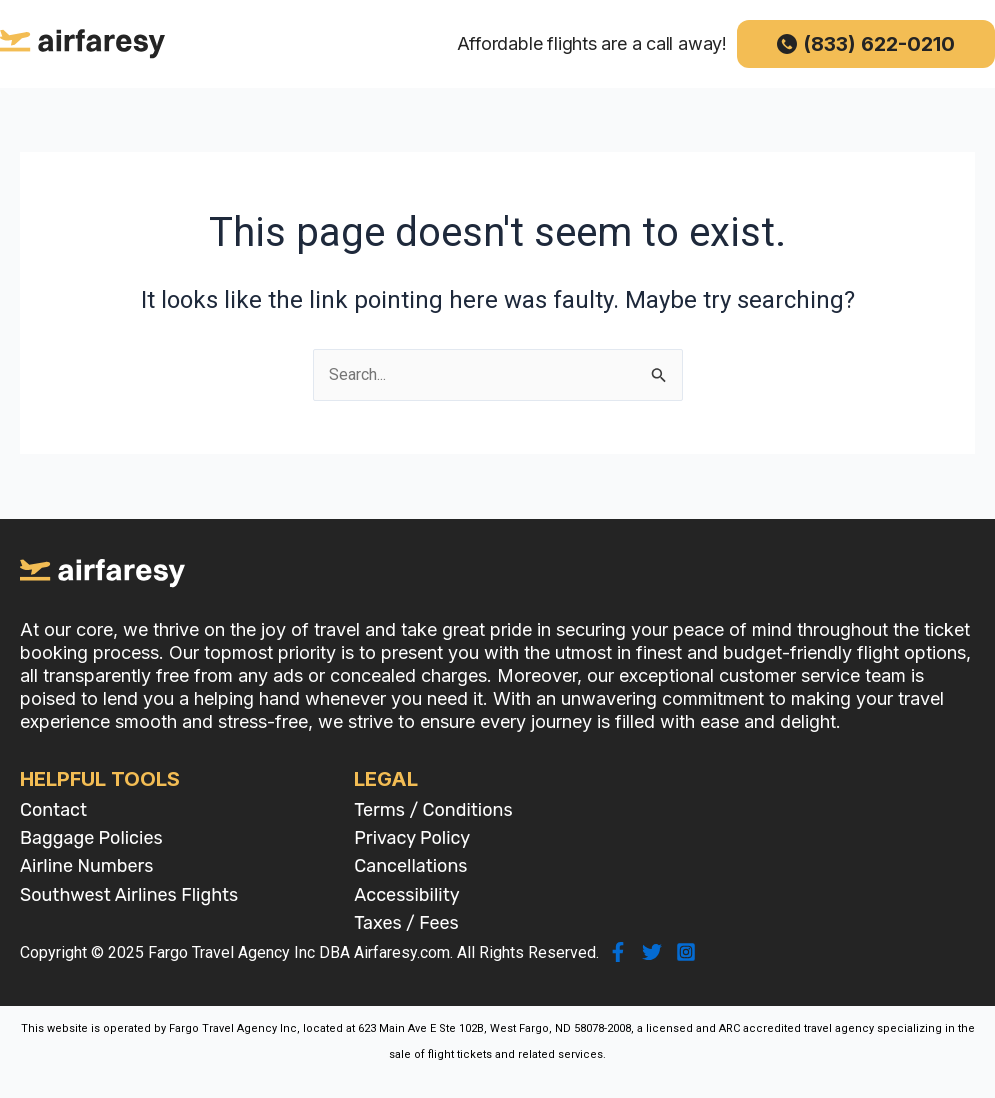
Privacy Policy (412, 838)
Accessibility (406, 895)
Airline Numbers (87, 866)
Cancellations (410, 866)
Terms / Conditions (433, 810)
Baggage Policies (91, 838)
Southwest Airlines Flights (129, 895)
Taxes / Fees (406, 923)
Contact (53, 810)
